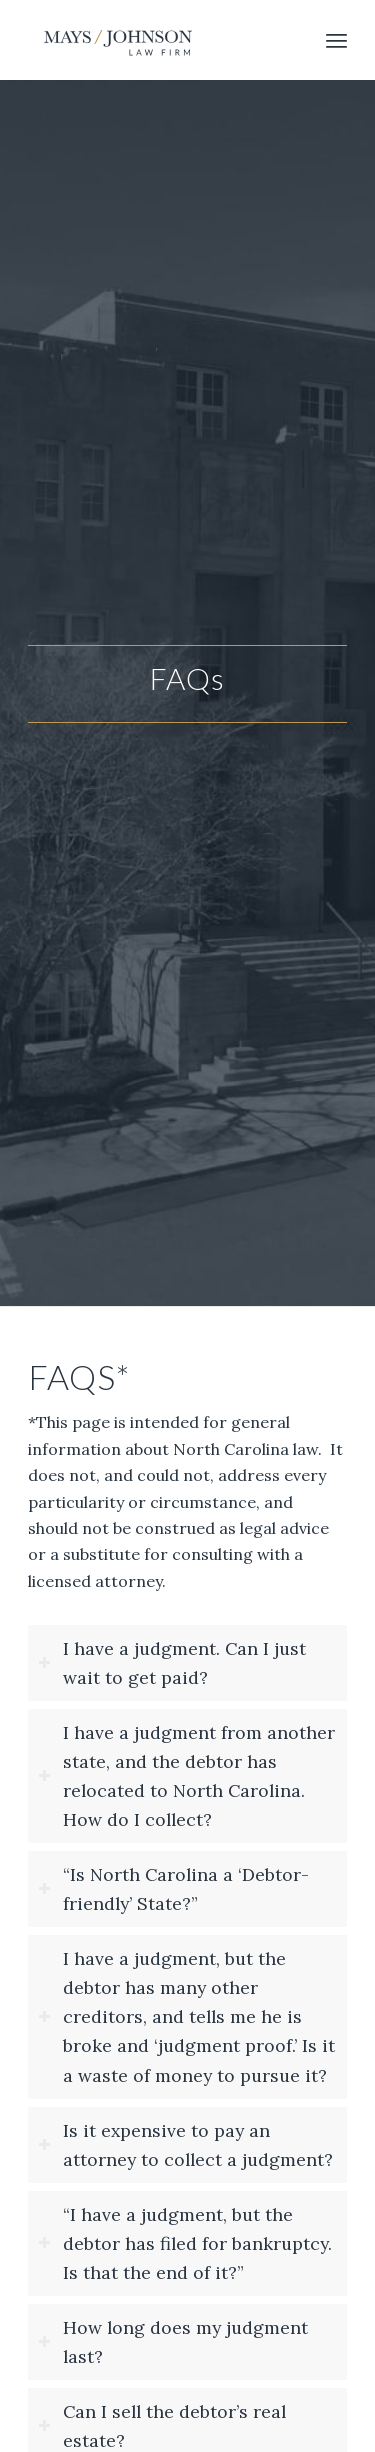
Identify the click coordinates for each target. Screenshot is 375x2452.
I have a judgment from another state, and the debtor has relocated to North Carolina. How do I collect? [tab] (186, 1776)
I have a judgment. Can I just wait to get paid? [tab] (172, 1663)
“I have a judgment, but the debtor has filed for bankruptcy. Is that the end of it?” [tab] (185, 2243)
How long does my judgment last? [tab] (173, 2342)
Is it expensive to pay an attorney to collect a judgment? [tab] (185, 2145)
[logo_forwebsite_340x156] (155, 40)
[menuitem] (336, 40)
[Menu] (336, 40)
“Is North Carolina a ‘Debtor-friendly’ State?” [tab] (173, 1889)
